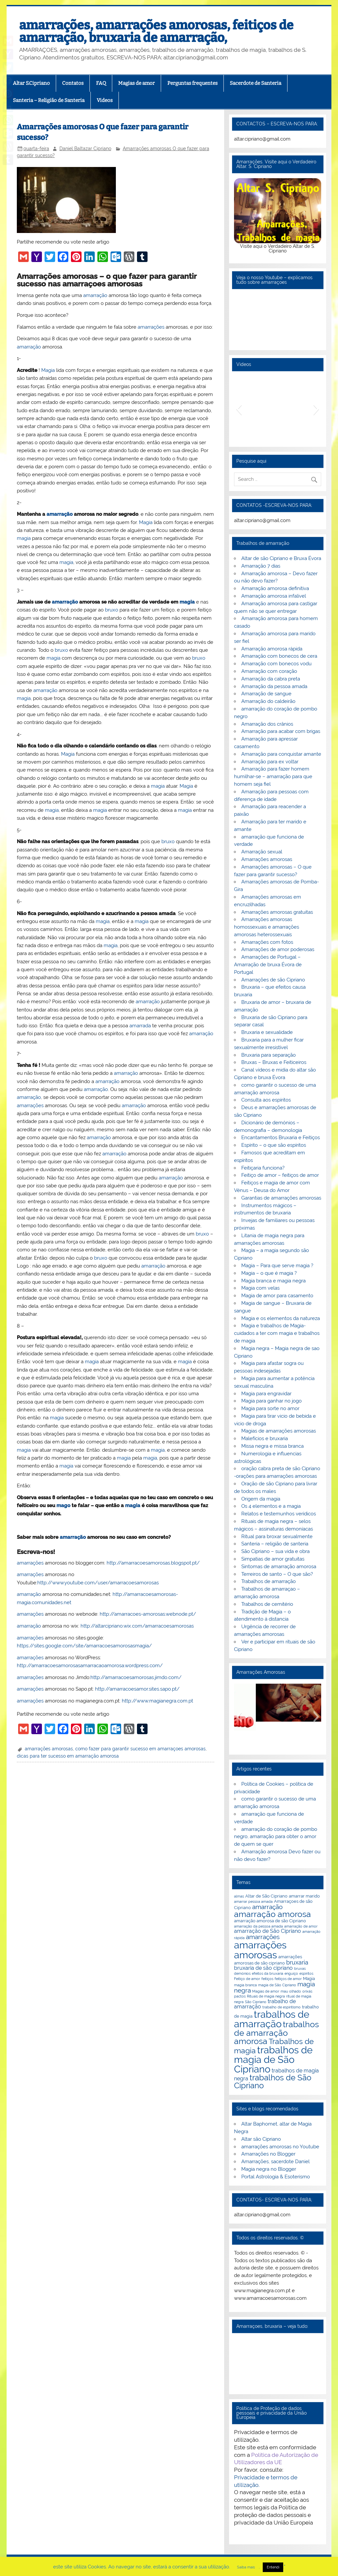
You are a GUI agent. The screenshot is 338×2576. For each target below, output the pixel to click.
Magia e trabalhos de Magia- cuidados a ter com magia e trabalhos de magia (277, 1333)
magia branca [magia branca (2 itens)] (245, 1985)
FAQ (101, 83)
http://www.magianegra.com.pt (157, 1701)
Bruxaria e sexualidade (267, 1032)
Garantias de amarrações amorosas (281, 1198)
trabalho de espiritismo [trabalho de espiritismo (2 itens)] (281, 2007)
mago (63, 1505)
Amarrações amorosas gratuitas (277, 912)
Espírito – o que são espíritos (273, 1145)
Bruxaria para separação (268, 1055)
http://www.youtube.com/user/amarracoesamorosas (98, 1583)
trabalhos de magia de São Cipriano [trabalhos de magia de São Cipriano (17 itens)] (273, 2059)
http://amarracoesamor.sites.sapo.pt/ (137, 1689)
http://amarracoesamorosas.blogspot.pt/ (153, 1563)
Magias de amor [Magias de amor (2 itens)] (265, 1991)
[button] (239, 408)
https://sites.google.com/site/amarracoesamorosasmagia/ (84, 1646)
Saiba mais (246, 2567)
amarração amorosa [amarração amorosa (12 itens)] (272, 1914)
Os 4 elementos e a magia (271, 1506)
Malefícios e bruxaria (264, 1438)
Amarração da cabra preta (270, 679)
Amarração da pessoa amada (274, 686)
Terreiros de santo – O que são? (277, 1574)
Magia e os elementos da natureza (280, 1318)
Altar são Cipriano (261, 2139)
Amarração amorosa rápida (271, 649)
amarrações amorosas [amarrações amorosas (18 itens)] (260, 1949)
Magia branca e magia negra (273, 1281)
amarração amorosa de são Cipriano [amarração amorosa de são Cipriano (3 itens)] (270, 1920)
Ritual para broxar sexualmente (277, 1536)
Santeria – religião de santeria (274, 1544)
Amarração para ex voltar (269, 762)
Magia (48, 370)
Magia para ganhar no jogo (271, 1401)
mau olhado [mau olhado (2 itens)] (291, 1991)
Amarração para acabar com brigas (280, 731)
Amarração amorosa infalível (273, 596)
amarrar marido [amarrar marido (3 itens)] (304, 1896)
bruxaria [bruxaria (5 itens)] (297, 1962)
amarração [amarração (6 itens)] (267, 1907)
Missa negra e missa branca (272, 1446)
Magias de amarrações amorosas (278, 1431)
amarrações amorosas (49, 1748)
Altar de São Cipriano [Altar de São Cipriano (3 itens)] (266, 1896)
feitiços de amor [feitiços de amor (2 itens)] (288, 1979)
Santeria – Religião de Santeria (48, 100)
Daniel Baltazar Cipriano (85, 148)
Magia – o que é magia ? (269, 1273)
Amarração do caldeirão (268, 701)
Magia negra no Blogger (268, 2169)
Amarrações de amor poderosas (277, 949)
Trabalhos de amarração (268, 1581)
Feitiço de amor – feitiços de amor (280, 1175)
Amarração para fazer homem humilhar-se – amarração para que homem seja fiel (273, 776)
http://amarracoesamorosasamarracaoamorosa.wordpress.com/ (90, 1665)
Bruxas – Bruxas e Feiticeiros (273, 1062)
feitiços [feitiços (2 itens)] (267, 1979)
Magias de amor (136, 83)
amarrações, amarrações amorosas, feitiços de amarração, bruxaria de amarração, (156, 31)
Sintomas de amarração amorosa (278, 1566)
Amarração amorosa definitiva (275, 588)
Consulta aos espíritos (266, 1100)
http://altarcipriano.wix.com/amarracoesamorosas (137, 1626)
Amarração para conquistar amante (281, 754)
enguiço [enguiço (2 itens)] (291, 1973)
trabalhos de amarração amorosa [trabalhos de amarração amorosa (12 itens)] (276, 2032)
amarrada (140, 1026)
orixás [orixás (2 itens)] (307, 1991)
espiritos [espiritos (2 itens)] (306, 1973)
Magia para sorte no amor (270, 1408)
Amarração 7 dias (260, 566)
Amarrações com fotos (267, 942)
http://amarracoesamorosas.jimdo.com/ (136, 1677)
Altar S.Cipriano (31, 83)
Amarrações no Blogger (268, 2154)
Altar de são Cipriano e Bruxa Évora (281, 558)
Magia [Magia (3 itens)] (309, 1978)
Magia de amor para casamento (277, 1296)
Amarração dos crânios (267, 724)
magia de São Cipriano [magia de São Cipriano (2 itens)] (277, 1985)
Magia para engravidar (266, 1394)
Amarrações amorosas (266, 859)
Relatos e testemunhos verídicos (278, 1514)
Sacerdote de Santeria (255, 83)
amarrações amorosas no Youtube (280, 2147)
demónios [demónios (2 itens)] (242, 1973)
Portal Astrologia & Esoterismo (275, 2177)
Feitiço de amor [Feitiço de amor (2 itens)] (247, 1979)
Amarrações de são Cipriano (273, 980)
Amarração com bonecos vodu (276, 664)
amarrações (151, 327)
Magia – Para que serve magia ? (277, 1266)
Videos (105, 100)
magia (24, 538)
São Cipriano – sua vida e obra (275, 1551)
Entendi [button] (273, 2567)
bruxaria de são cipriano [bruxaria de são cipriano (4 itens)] (263, 1968)
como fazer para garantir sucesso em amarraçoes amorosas (140, 1748)
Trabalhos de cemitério (267, 1604)
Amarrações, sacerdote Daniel (275, 2161)
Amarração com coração (269, 671)
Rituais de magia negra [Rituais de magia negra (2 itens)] (266, 1996)
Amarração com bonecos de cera (279, 656)
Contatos (73, 83)
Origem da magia (260, 1499)
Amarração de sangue (266, 694)
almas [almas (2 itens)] (239, 1896)
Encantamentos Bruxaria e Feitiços (280, 1137)
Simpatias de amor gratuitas (272, 1559)
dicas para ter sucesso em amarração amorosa (68, 1756)
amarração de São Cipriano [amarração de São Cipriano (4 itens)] (267, 1931)
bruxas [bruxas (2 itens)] (300, 1968)
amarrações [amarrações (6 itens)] (263, 1937)
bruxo (111, 610)
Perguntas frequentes (192, 83)
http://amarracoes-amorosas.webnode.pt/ (148, 1614)
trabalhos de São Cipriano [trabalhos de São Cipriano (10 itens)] (272, 2081)
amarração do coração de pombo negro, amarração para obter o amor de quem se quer (275, 1836)
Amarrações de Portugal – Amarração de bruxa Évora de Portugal (268, 964)
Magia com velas (260, 1288)
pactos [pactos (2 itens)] (240, 1996)
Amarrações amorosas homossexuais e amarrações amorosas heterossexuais (266, 927)
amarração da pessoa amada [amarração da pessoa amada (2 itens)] (258, 1926)
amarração (95, 295)
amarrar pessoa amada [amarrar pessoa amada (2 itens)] (253, 1901)
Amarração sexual (261, 852)
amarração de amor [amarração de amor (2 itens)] (301, 1926)
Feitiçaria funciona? (263, 1168)
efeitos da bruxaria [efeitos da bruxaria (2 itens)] (267, 1973)
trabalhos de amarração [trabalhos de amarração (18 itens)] (271, 2019)
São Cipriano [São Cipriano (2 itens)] (255, 2002)
